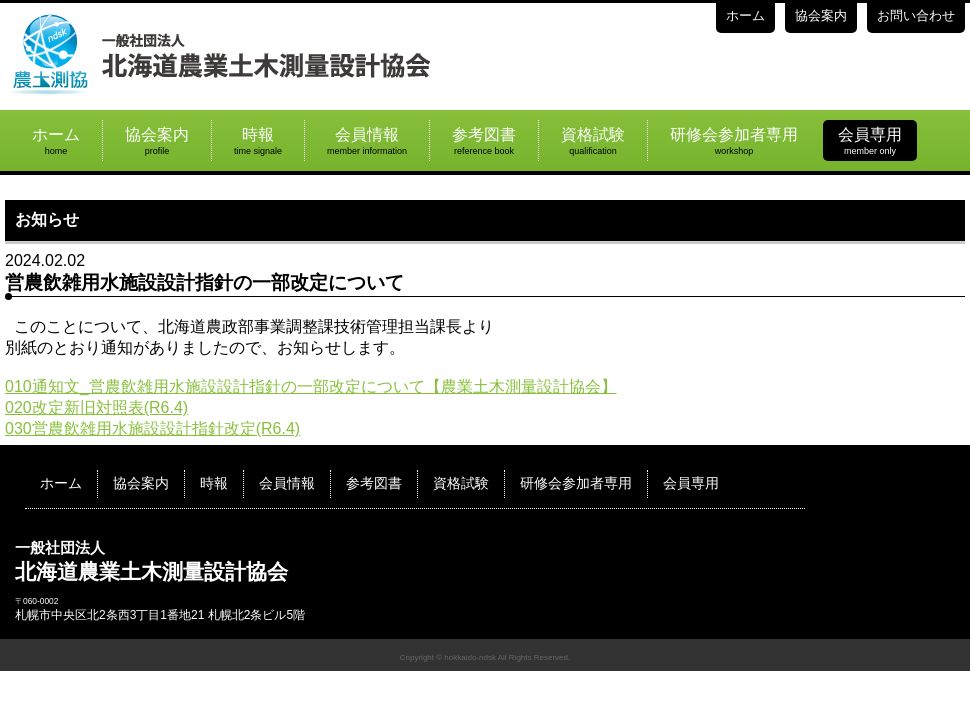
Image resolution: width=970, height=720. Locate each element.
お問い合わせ (916, 15)
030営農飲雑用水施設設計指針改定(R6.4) (152, 428)
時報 (258, 141)
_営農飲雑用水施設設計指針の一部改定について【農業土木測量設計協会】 (348, 386)
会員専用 (870, 141)
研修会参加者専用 (734, 141)
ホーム (745, 15)
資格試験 (593, 141)
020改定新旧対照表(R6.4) (96, 407)
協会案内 (821, 15)
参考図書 (484, 141)
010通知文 (42, 386)
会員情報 (367, 141)
